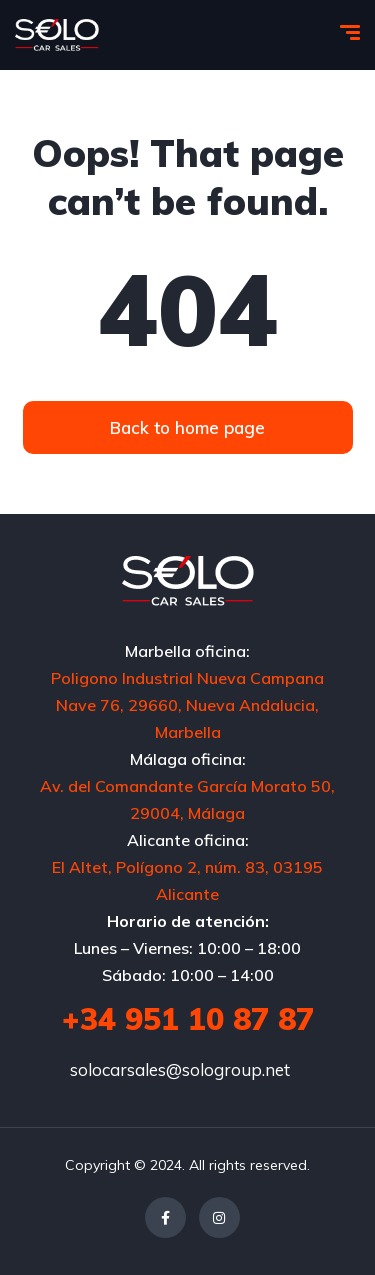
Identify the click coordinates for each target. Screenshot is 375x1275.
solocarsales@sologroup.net (180, 1069)
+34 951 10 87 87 (188, 1019)
